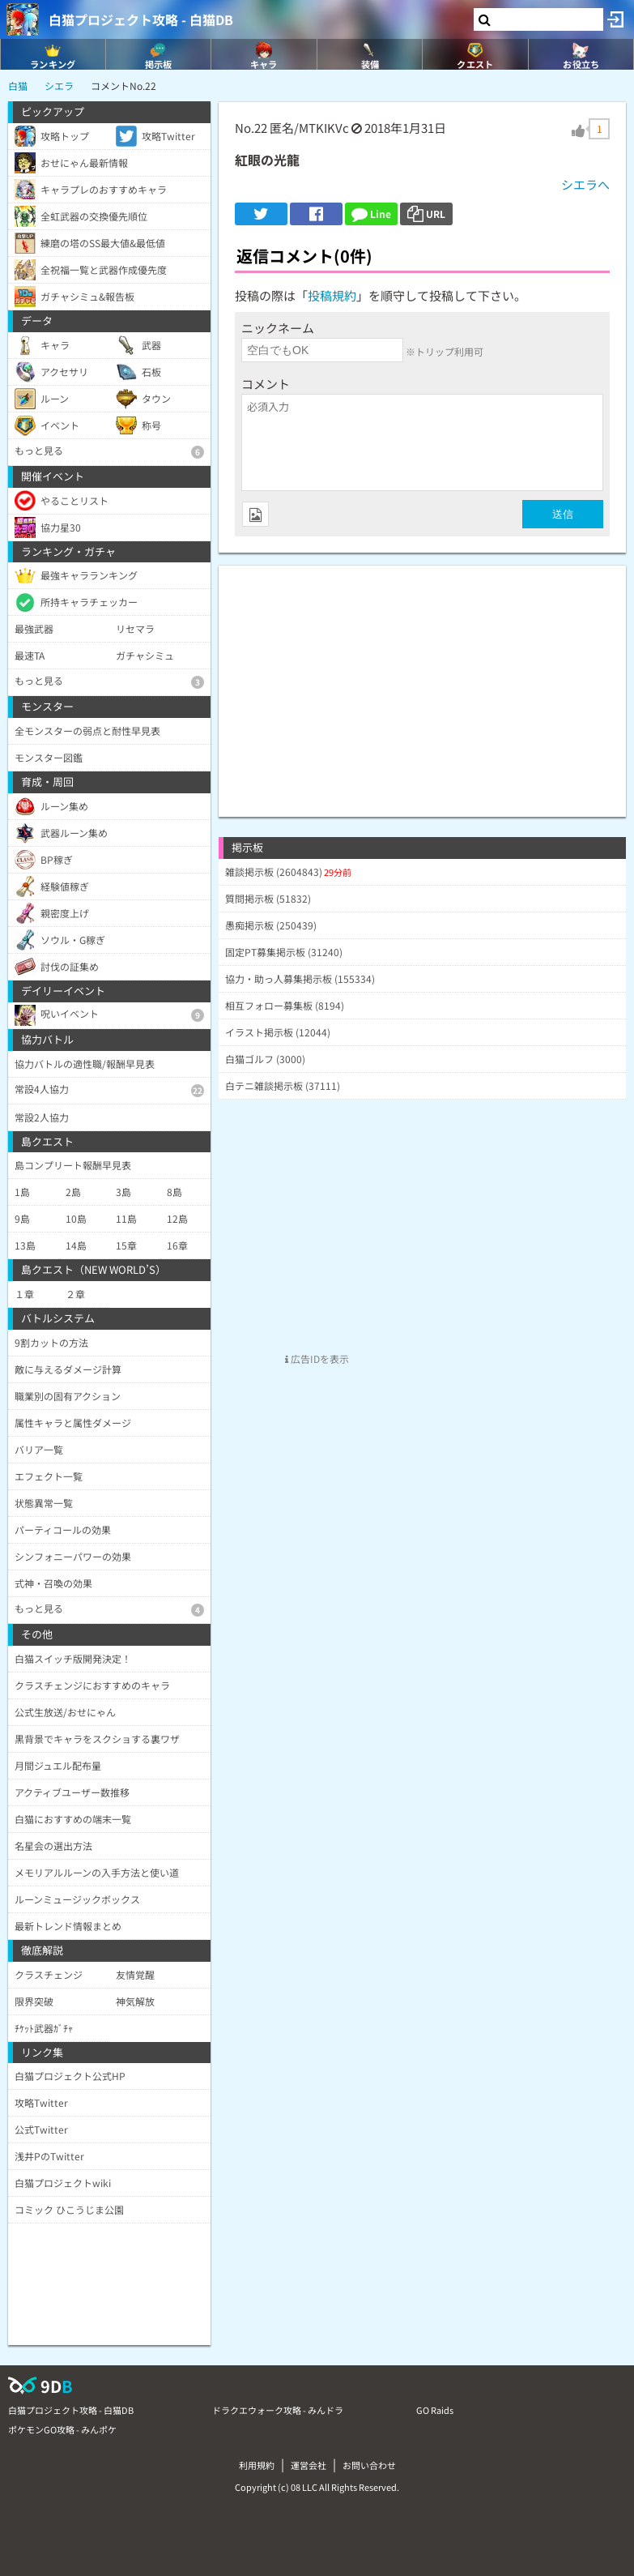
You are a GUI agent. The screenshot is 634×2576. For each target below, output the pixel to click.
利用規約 (256, 2465)
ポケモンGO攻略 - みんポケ (62, 2429)
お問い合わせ (369, 2465)
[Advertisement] (422, 679)
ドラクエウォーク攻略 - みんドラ (277, 2409)
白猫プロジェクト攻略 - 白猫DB (141, 19)
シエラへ (585, 184)
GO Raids (434, 2409)
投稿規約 (332, 295)
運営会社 (308, 2465)
